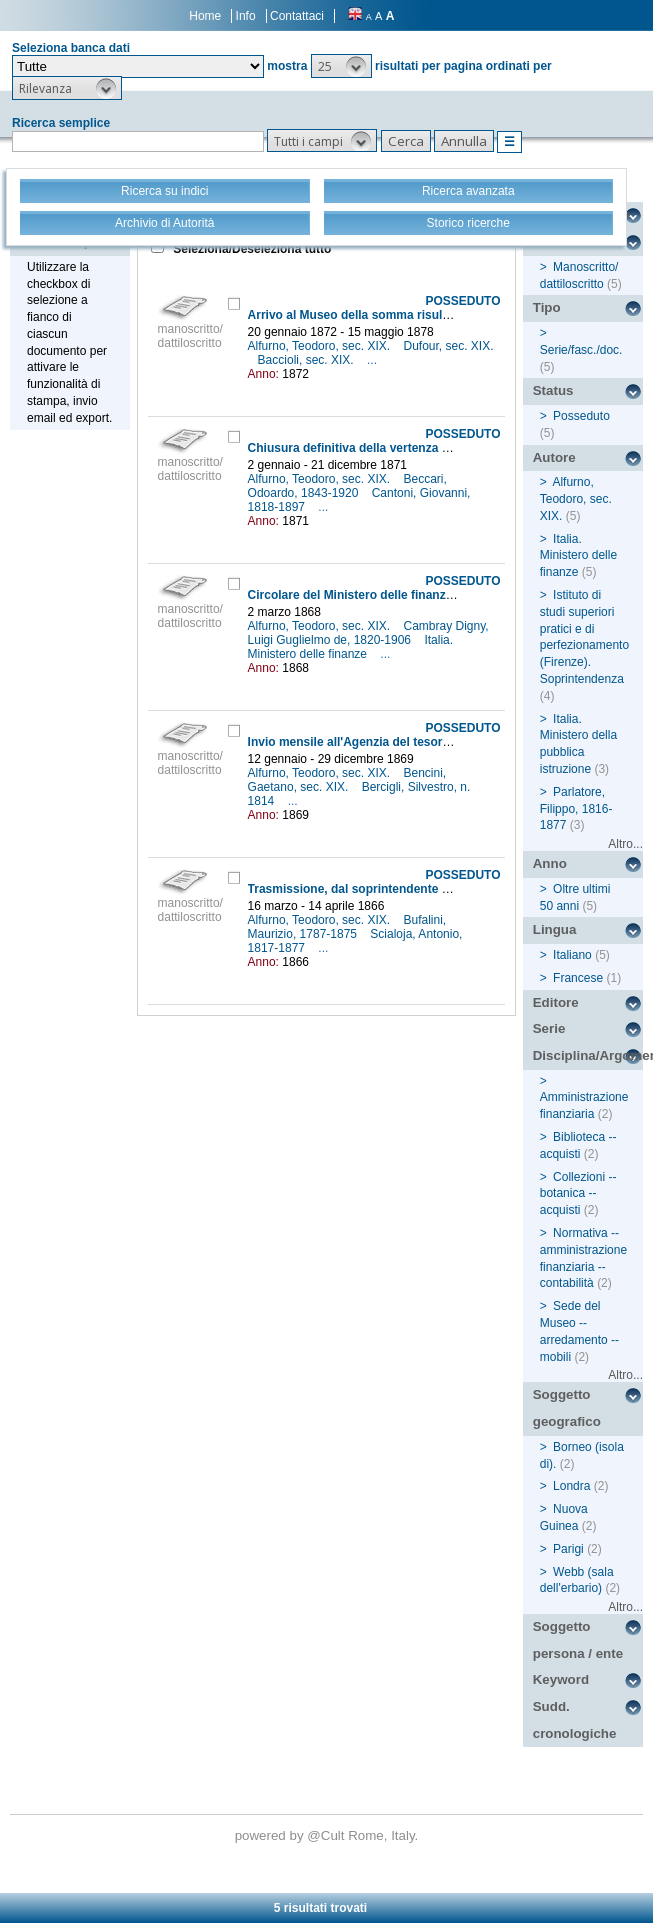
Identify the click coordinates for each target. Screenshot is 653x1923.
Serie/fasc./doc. (581, 350)
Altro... (625, 844)
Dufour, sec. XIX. (448, 346)
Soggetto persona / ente (578, 1640)
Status (553, 390)
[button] (341, 66)
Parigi (568, 1549)
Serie (549, 1028)
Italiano (572, 955)
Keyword (561, 1679)
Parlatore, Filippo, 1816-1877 (576, 809)
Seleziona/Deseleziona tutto (250, 249)
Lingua (555, 929)
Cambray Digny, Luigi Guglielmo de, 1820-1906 (368, 633)
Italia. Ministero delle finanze (350, 647)
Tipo (547, 307)
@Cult (327, 1835)
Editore (556, 1002)
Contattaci (297, 16)
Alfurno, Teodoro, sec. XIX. (321, 346)
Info (246, 16)
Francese (578, 978)
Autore (554, 457)
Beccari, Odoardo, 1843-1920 (347, 486)
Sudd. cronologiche (575, 1720)
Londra (571, 1486)
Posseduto (581, 416)
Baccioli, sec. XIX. (307, 360)
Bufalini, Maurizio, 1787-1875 (347, 927)
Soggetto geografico (567, 1408)
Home (205, 16)
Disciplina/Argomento (588, 1055)
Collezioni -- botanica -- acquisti (578, 1194)
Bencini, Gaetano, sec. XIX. (347, 780)
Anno (550, 863)
